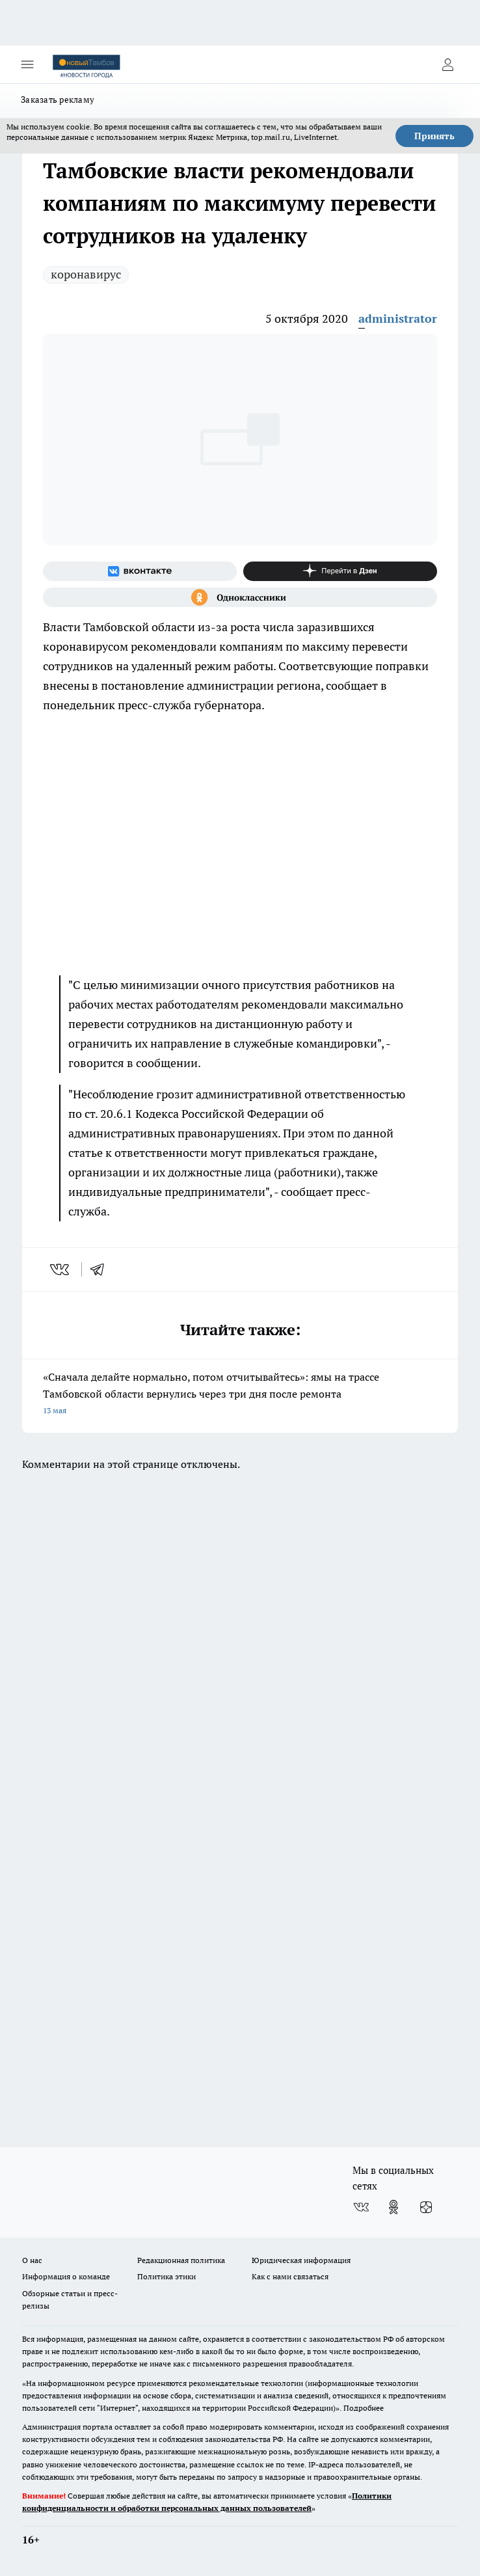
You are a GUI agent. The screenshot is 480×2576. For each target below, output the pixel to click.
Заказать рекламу (57, 99)
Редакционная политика (181, 2260)
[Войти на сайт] (447, 64)
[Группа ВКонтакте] (140, 571)
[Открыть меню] (27, 64)
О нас (32, 2260)
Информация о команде (66, 2276)
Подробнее (363, 2408)
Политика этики (166, 2276)
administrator (397, 318)
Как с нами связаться (290, 2276)
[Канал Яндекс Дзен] (340, 571)
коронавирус (86, 274)
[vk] (60, 1269)
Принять (434, 136)
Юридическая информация (301, 2260)
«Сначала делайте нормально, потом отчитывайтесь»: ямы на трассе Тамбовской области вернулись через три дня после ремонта (240, 1394)
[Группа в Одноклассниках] (240, 597)
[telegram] (101, 1269)
